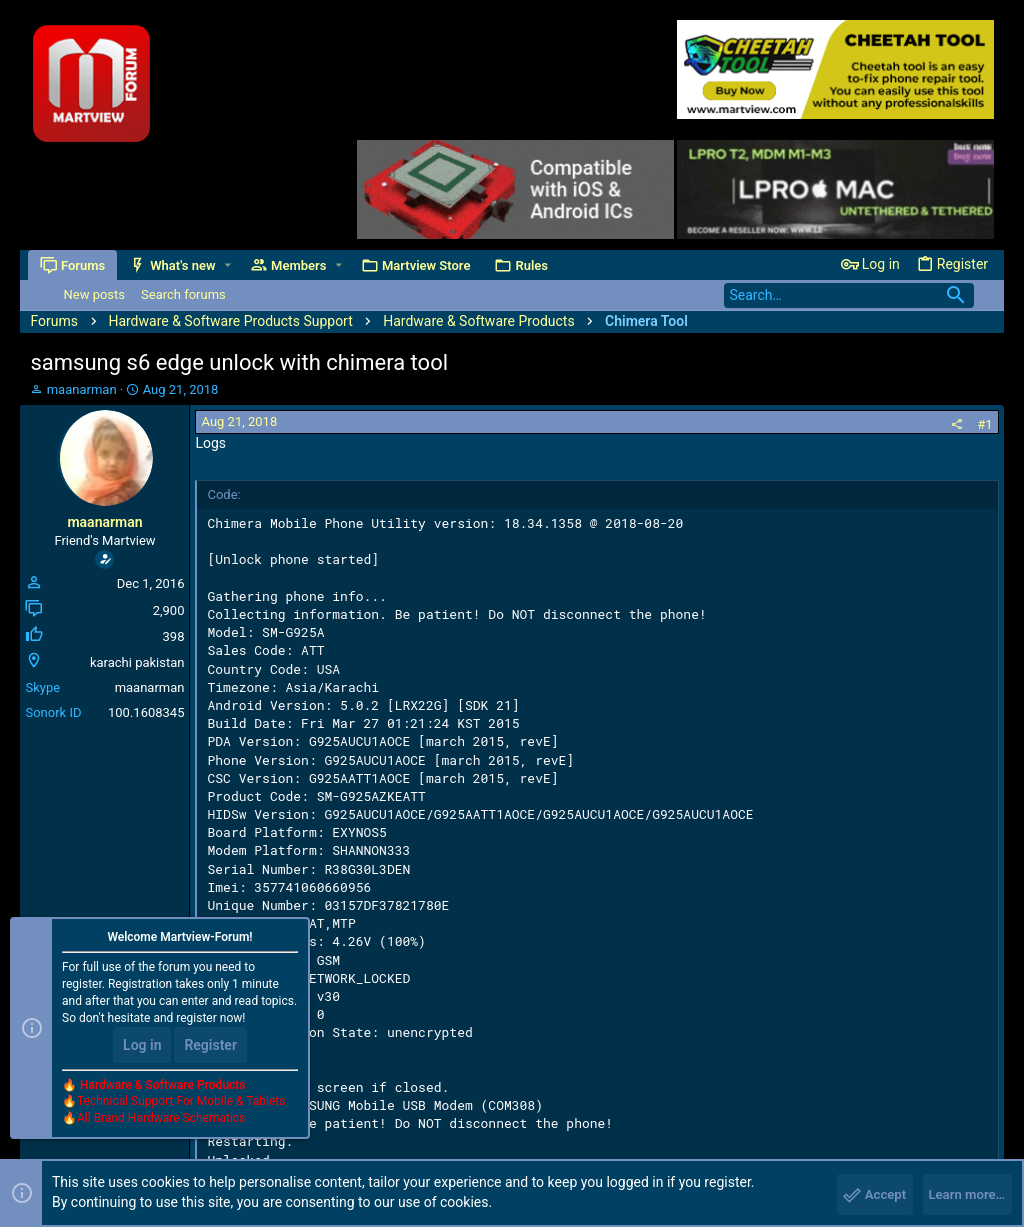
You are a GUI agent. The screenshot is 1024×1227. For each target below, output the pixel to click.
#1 (984, 424)
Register (210, 1049)
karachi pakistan (137, 662)
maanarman (82, 389)
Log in (142, 1049)
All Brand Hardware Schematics (161, 1123)
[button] (230, 265)
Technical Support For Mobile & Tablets (181, 1106)
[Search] (849, 295)
